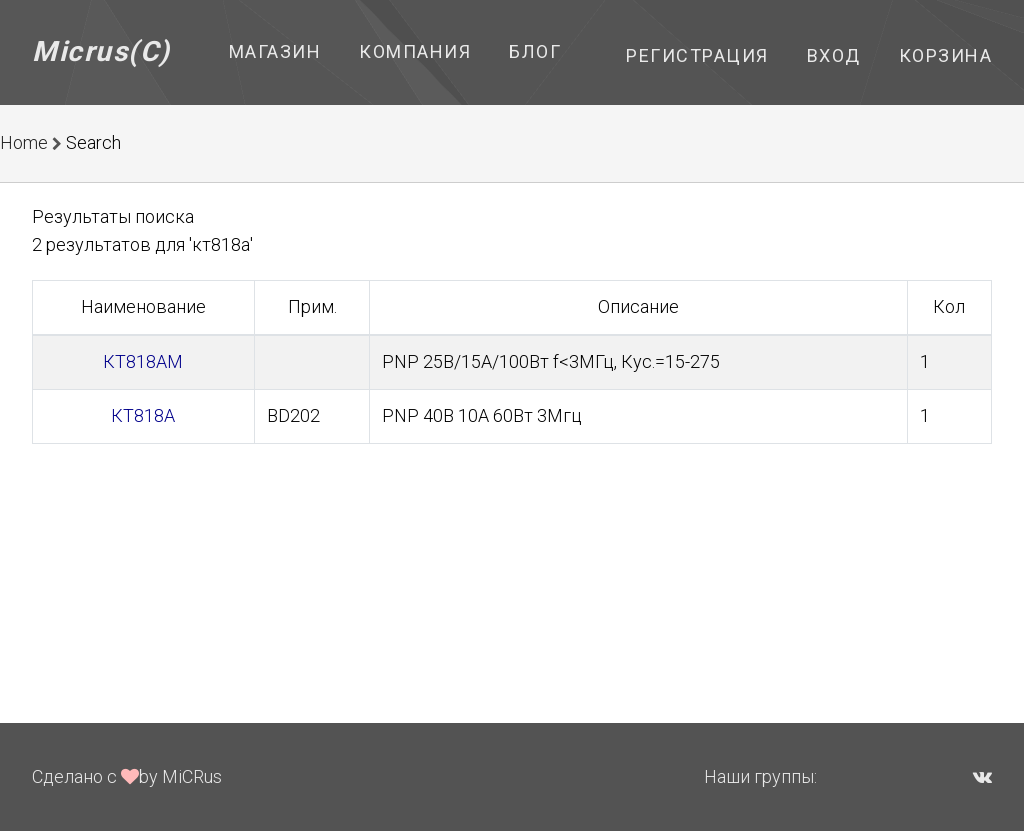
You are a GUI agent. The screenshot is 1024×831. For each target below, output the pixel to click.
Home (24, 142)
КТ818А (143, 415)
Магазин (275, 51)
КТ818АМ (143, 361)
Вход (834, 55)
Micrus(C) (101, 51)
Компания (415, 51)
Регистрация (697, 55)
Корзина (946, 55)
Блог (535, 51)
